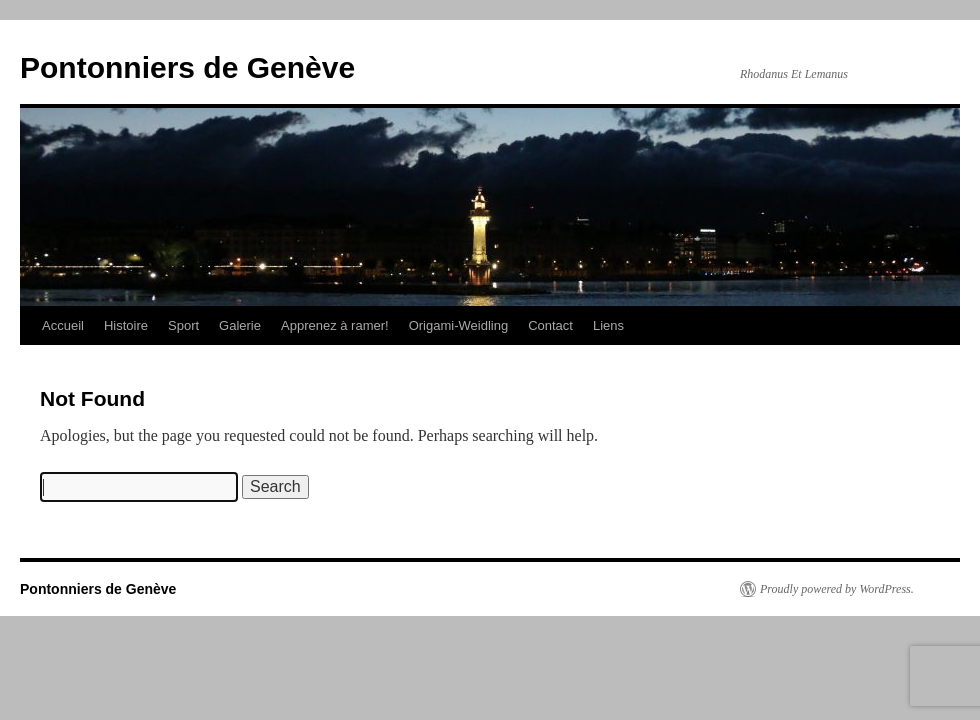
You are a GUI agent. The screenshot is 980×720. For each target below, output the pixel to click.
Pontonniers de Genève (187, 67)
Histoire (126, 325)
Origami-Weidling (458, 325)
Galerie (240, 325)
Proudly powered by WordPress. (837, 589)
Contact (550, 325)
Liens (608, 325)
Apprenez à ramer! (335, 325)
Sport (183, 325)
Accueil (63, 325)
